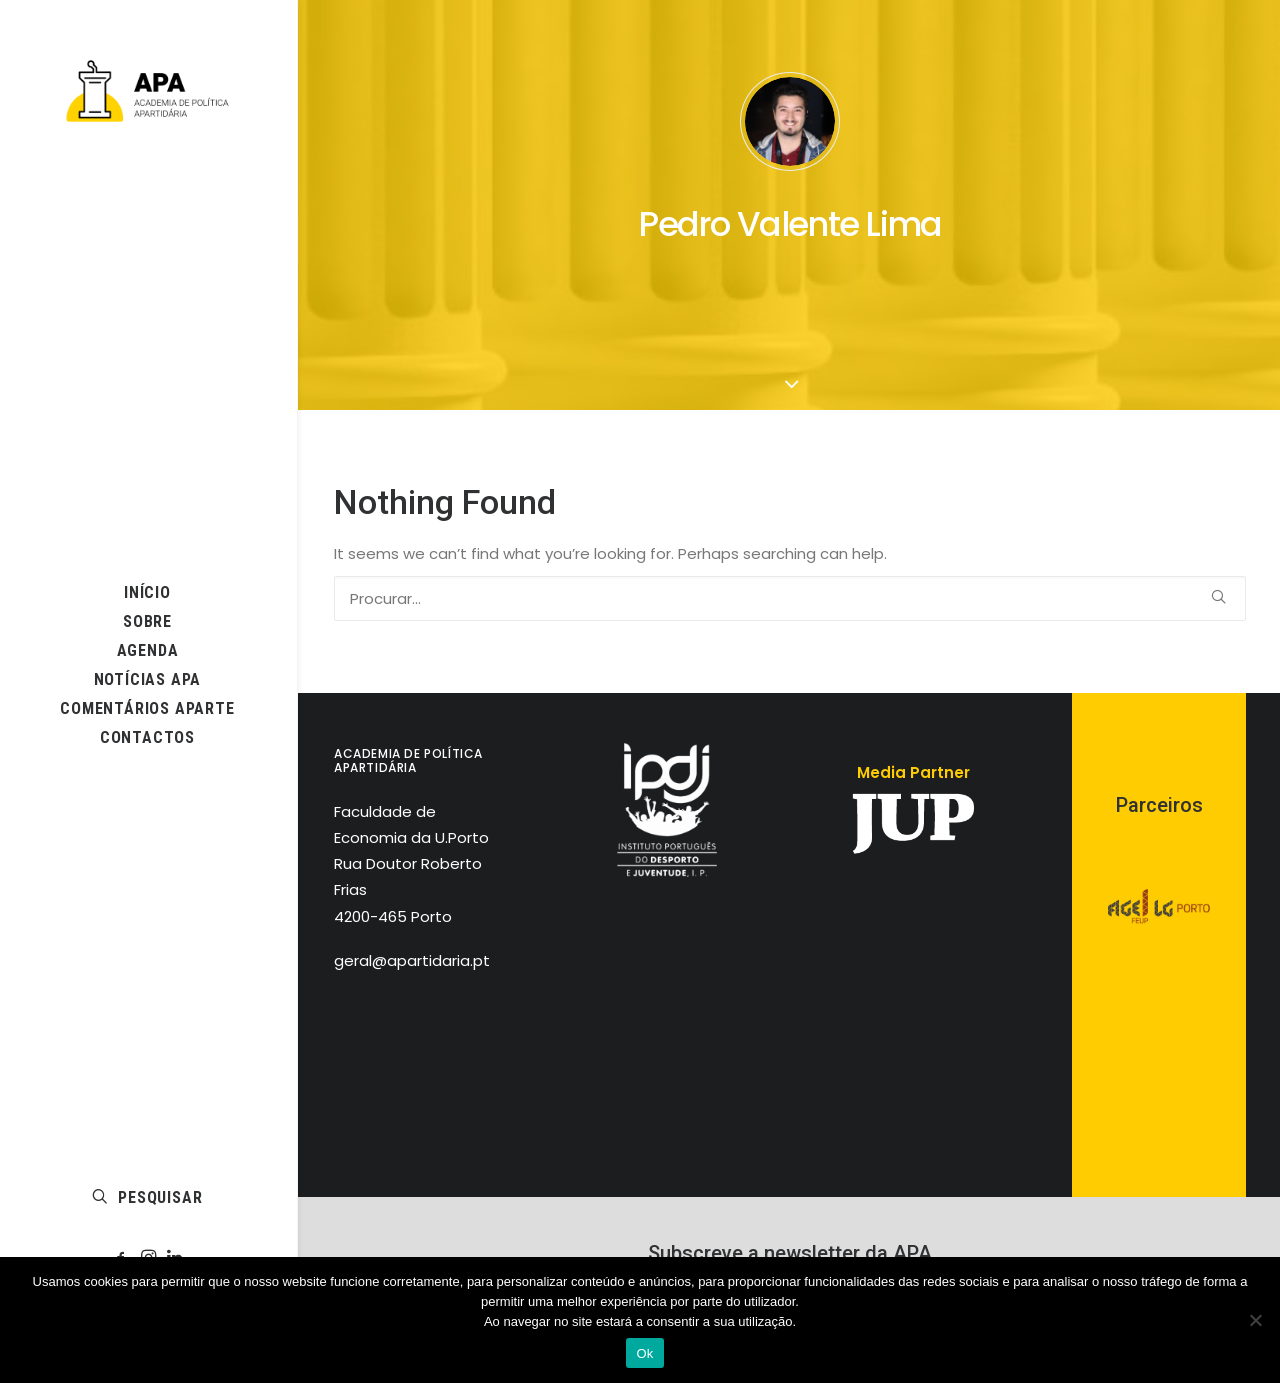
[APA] (147, 91)
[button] (789, 284)
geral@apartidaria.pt (412, 960)
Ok (644, 1353)
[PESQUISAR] (790, 598)
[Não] (1255, 1320)
